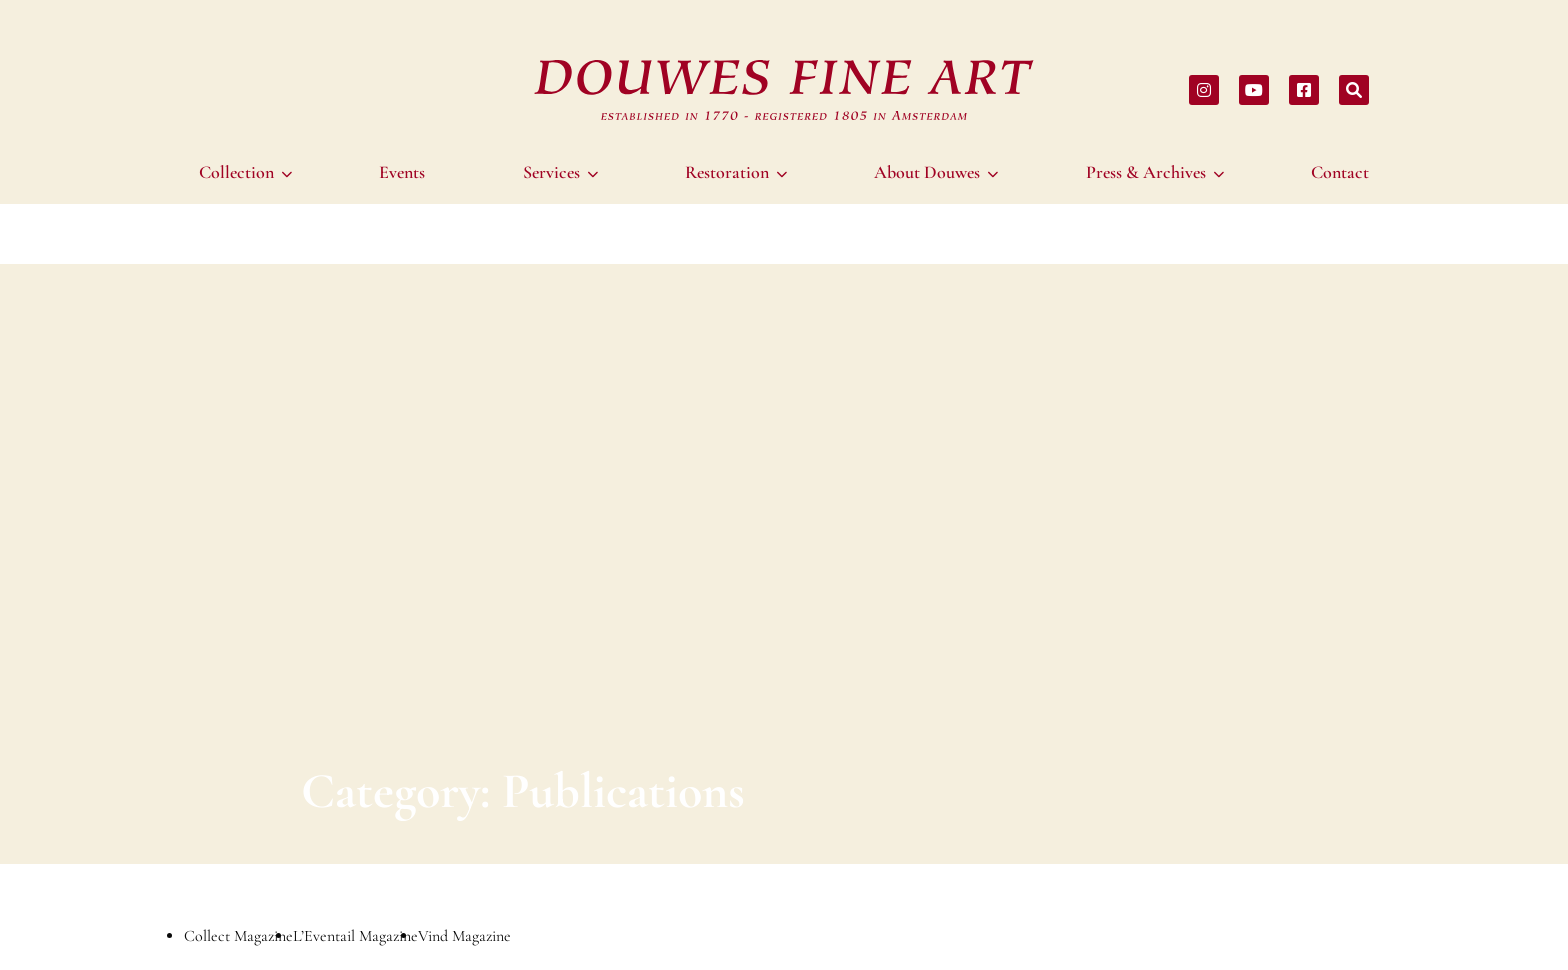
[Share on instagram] (1204, 90)
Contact (1340, 172)
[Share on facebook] (1304, 90)
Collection (236, 172)
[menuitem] (248, 172)
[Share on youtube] (1254, 90)
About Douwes (927, 172)
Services (551, 172)
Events (402, 172)
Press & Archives (1146, 172)
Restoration (727, 172)
